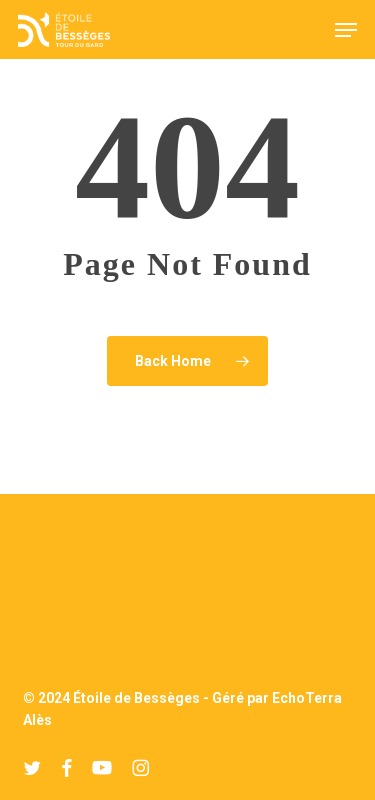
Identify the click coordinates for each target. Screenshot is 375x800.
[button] (346, 30)
